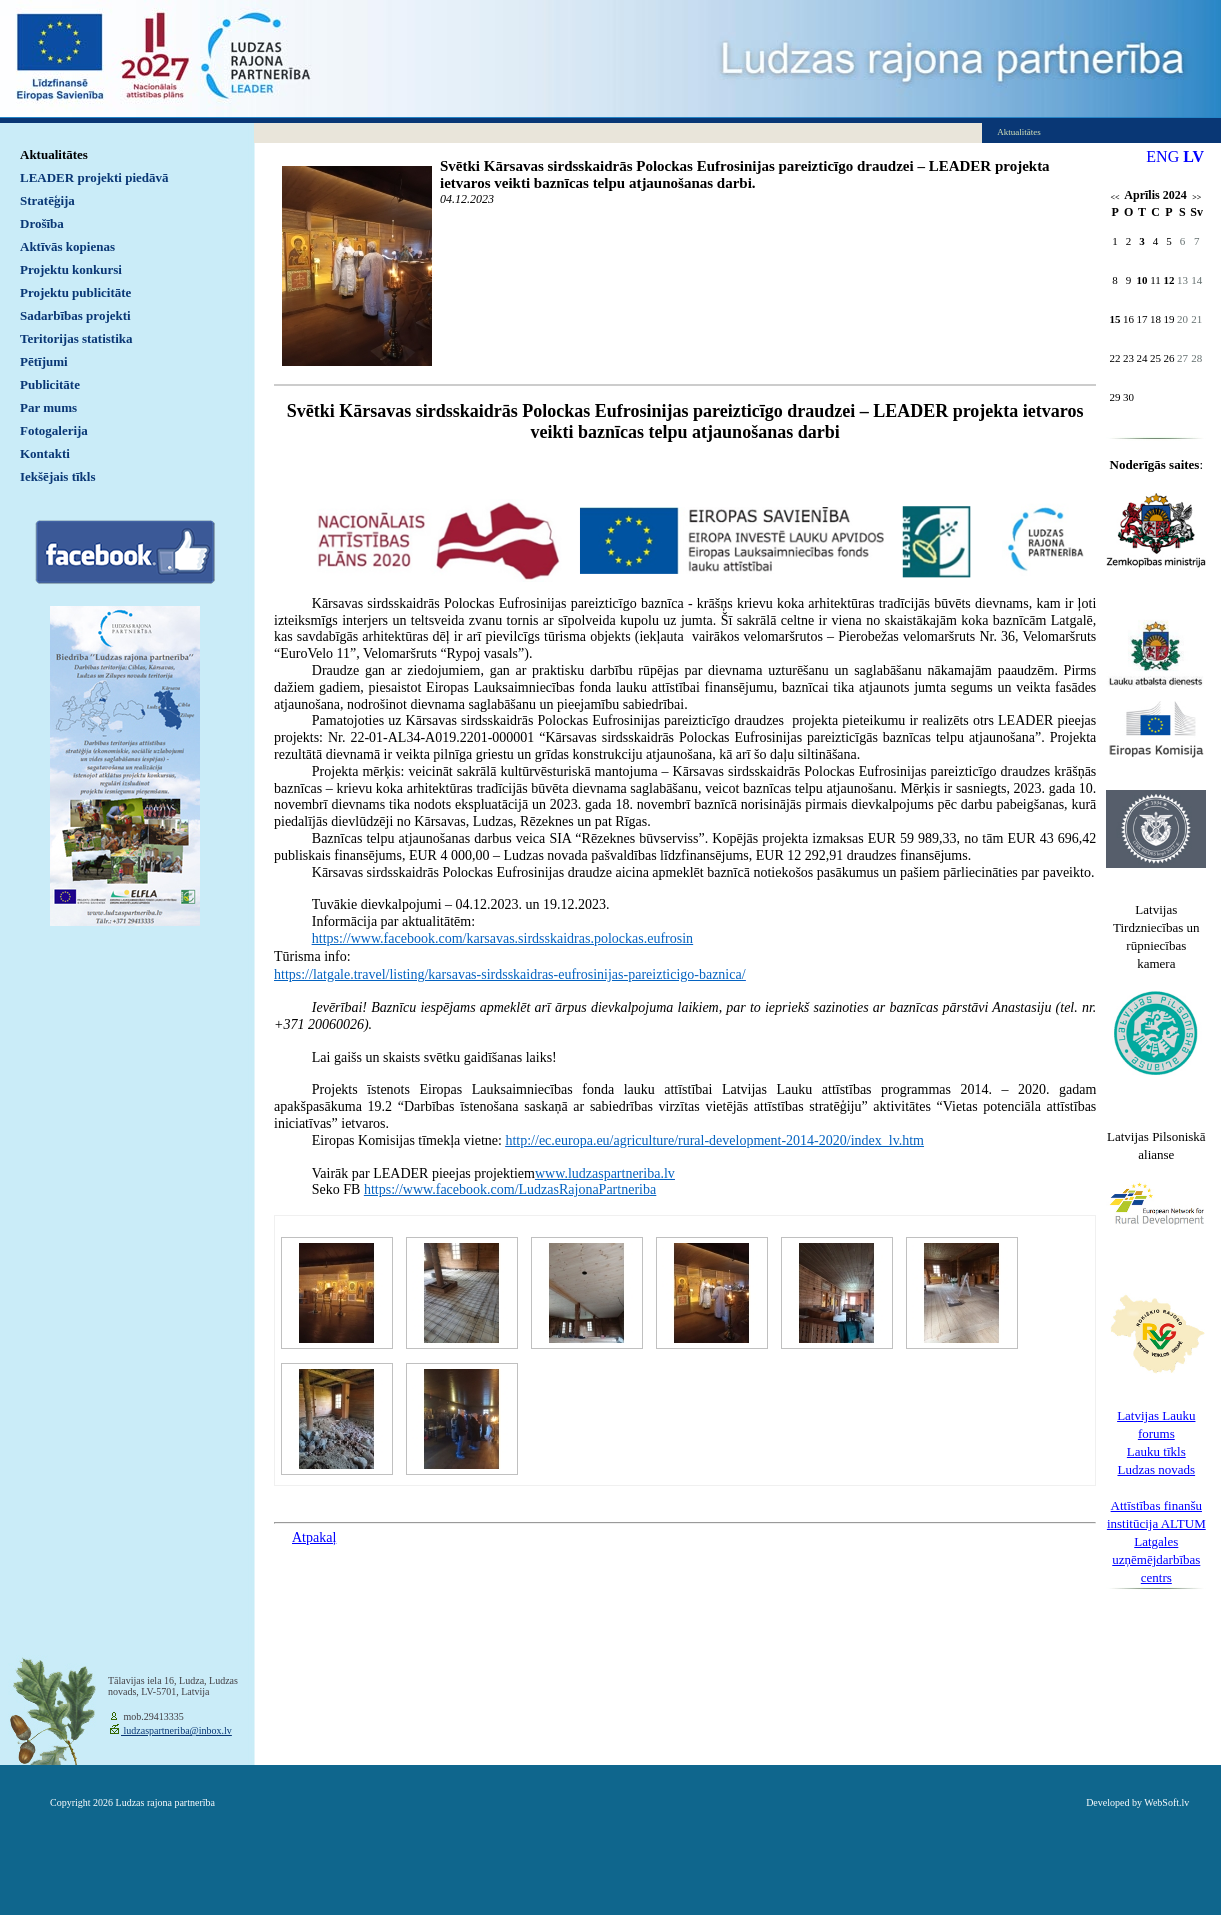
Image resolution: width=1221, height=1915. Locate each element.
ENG (1162, 156)
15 (1115, 319)
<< (1115, 197)
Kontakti (45, 453)
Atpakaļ (314, 1537)
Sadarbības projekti (75, 315)
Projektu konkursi (71, 269)
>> (1196, 197)
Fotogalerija (54, 430)
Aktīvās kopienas (67, 246)
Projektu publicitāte (75, 292)
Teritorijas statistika (76, 338)
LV (1193, 156)
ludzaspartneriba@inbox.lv (176, 1730)
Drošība (42, 223)
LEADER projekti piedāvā (94, 177)
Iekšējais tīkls (57, 476)
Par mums (48, 407)
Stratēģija (47, 200)
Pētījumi (44, 361)
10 (1142, 280)
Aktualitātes (54, 154)
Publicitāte (50, 384)
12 (1168, 280)
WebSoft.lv (1166, 1802)
